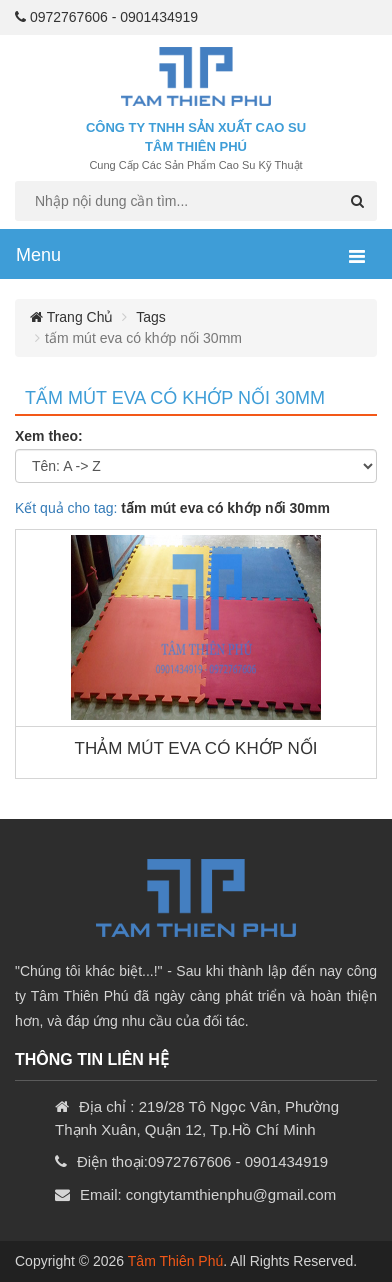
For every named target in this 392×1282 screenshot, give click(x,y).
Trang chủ (71, 317)
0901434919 (159, 17)
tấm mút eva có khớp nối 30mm (175, 398)
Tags (151, 317)
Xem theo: (49, 436)
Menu (38, 255)
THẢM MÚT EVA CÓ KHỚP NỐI (196, 748)
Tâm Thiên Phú (175, 1261)
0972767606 (69, 17)
